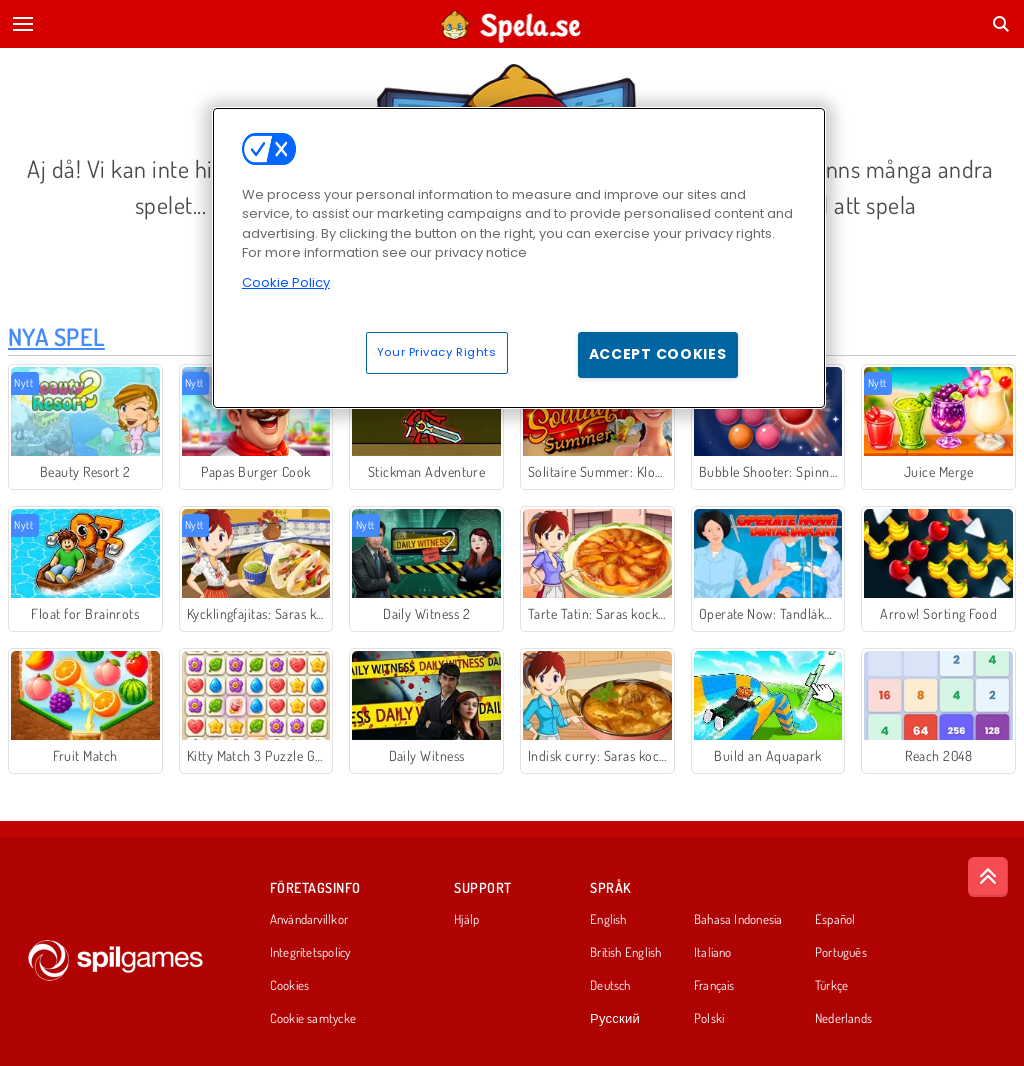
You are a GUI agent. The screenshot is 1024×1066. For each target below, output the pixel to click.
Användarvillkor (309, 920)
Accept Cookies (658, 354)
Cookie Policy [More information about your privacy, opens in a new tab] (286, 282)
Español (835, 920)
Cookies (290, 986)
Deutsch (610, 986)
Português (841, 953)
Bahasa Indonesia (738, 920)
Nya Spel (56, 336)
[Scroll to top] (988, 877)
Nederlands (843, 1019)
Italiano (713, 953)
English (608, 920)
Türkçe (831, 986)
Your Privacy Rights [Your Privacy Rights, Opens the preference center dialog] (437, 352)
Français (714, 986)
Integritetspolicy (310, 953)
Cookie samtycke (313, 1019)
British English (625, 953)
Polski (709, 1019)
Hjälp (466, 920)
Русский (615, 1019)
